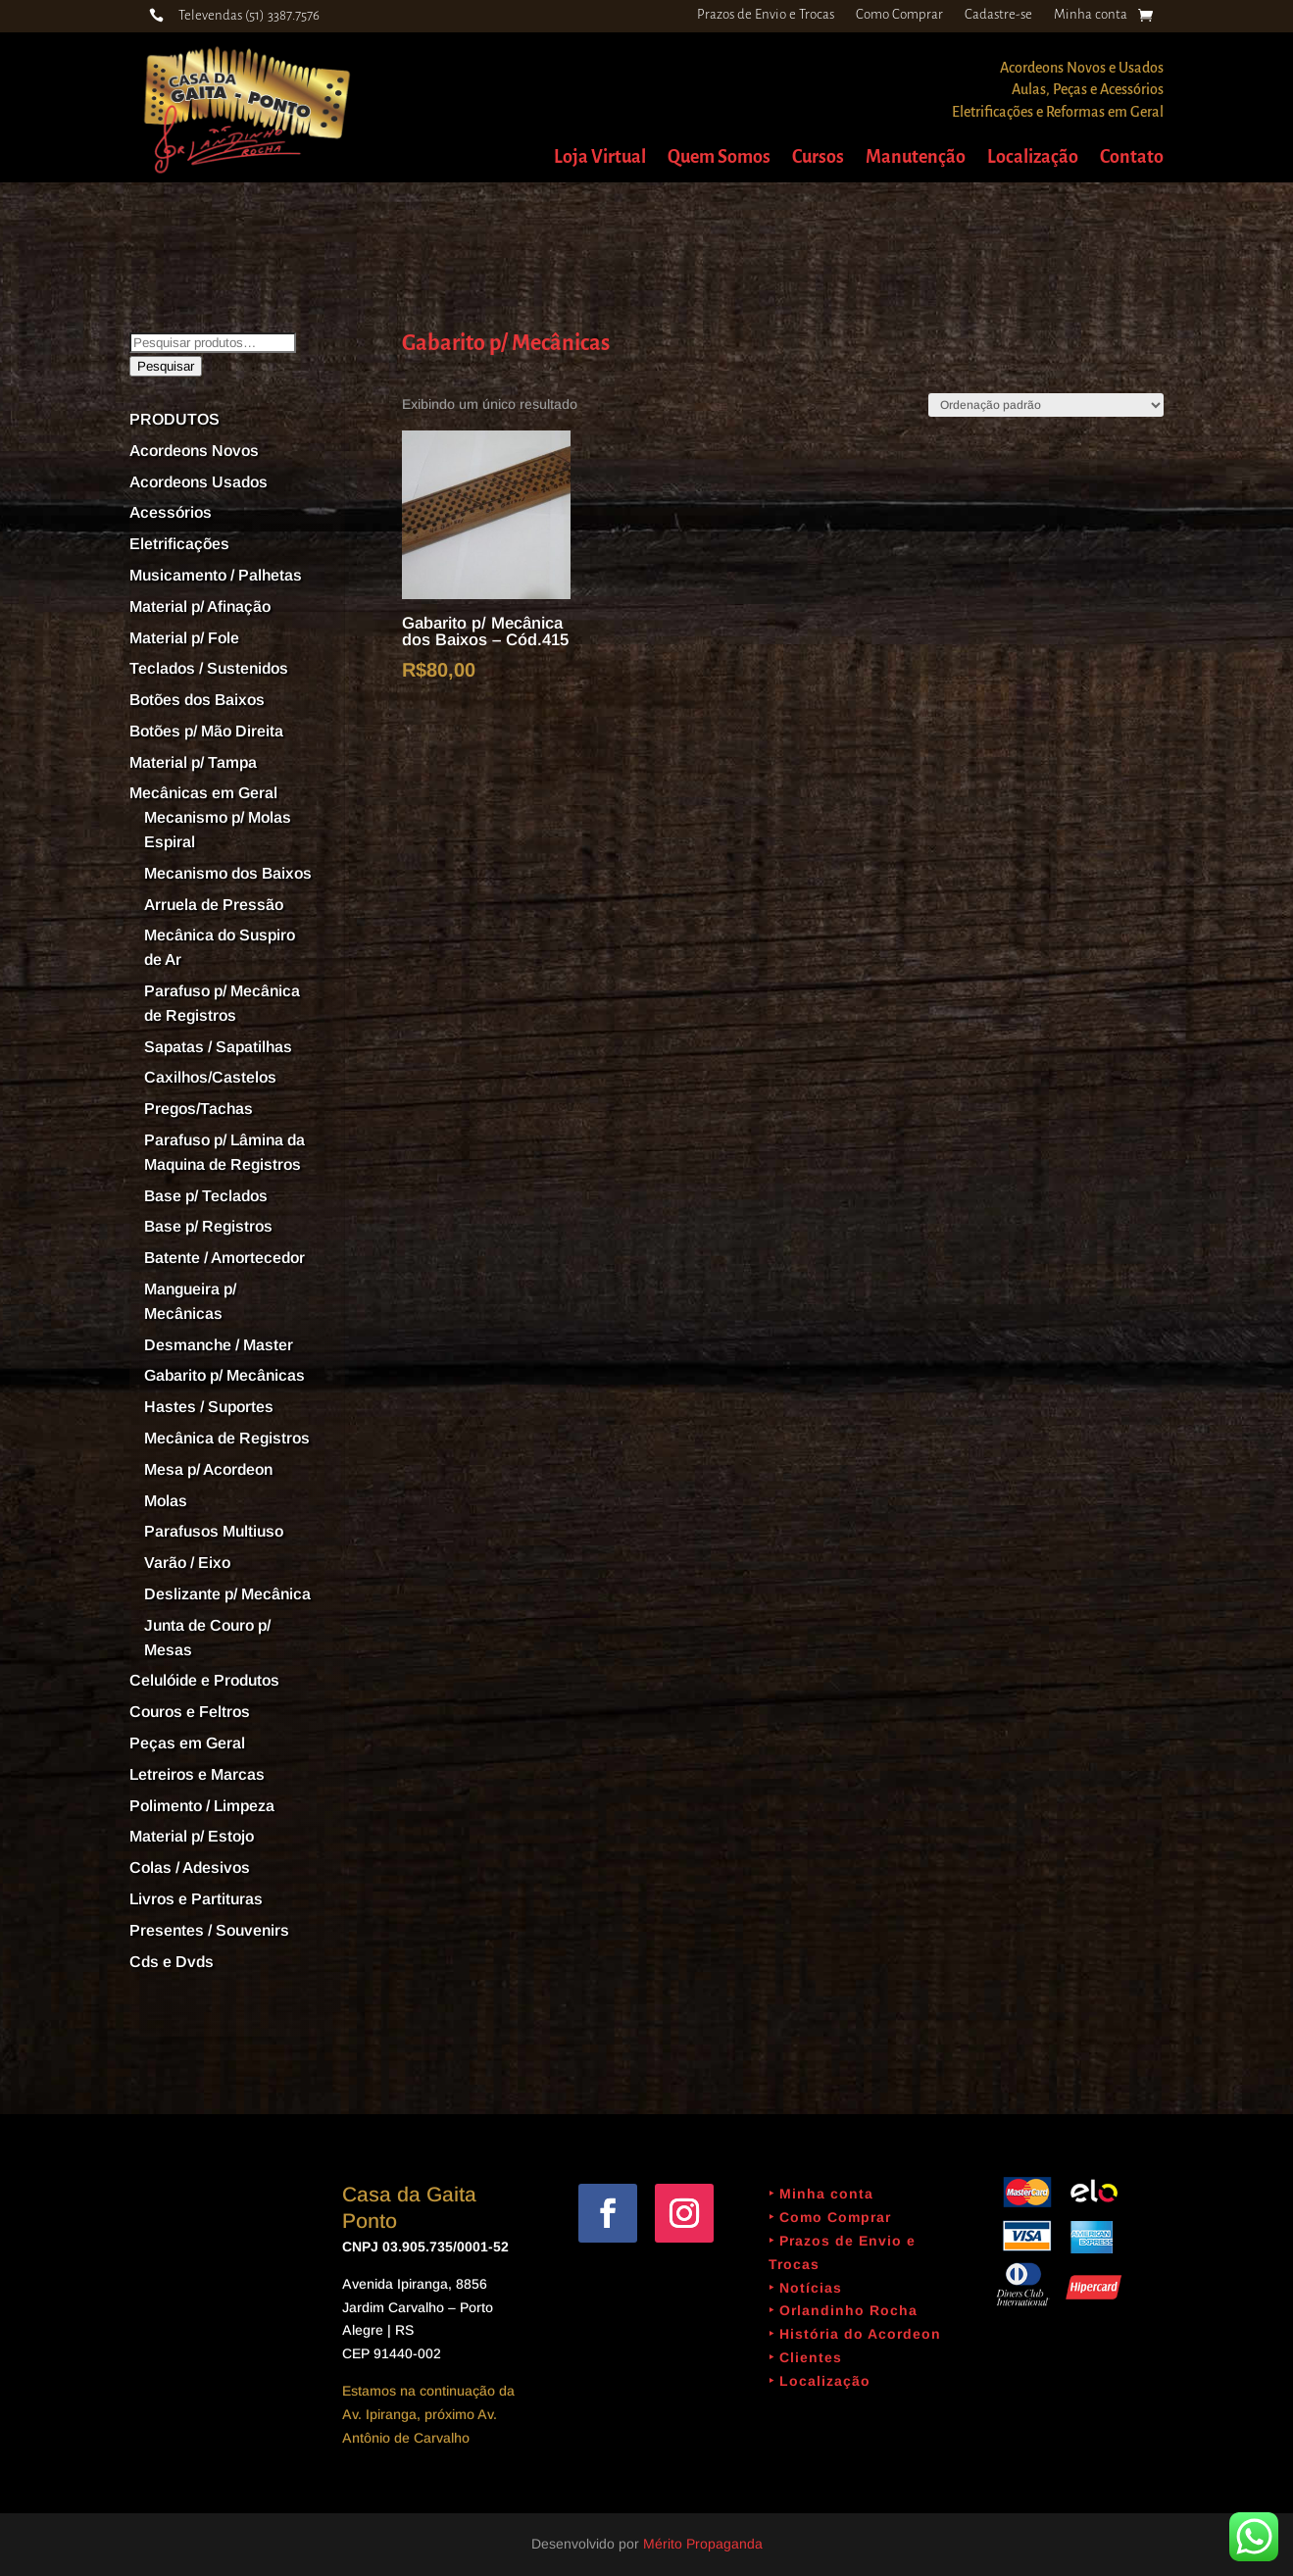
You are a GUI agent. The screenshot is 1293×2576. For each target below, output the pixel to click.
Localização (1032, 158)
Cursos (818, 158)
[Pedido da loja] (1046, 405)
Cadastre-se (998, 15)
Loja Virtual (600, 158)
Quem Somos (719, 158)
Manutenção (916, 158)
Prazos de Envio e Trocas (765, 15)
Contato (1132, 158)
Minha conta (1090, 15)
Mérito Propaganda (703, 2543)
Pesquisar (165, 366)
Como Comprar (899, 15)
